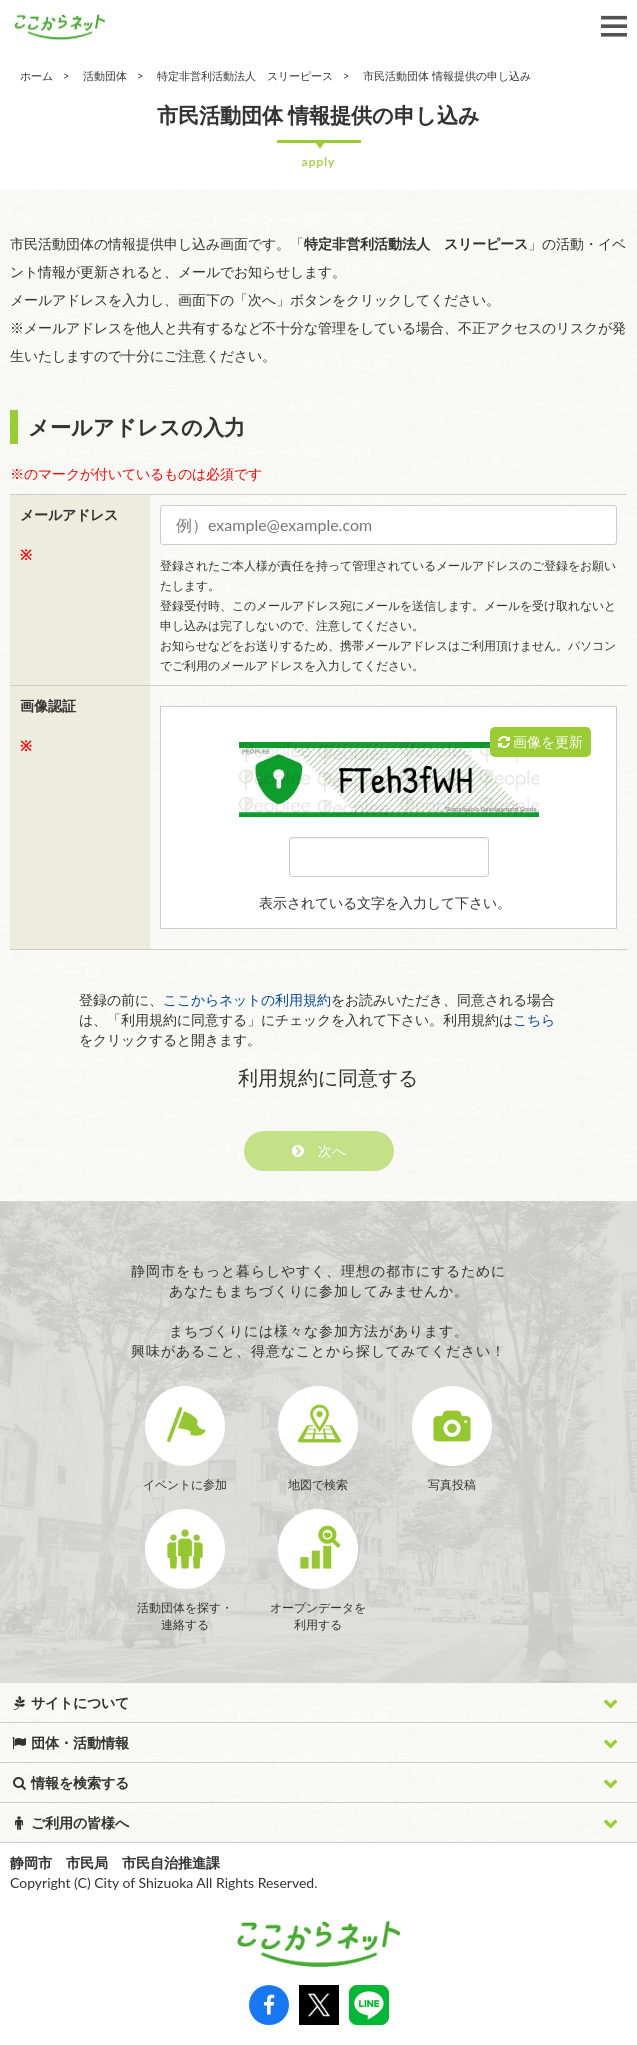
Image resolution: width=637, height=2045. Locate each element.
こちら (534, 1019)
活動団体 (105, 75)
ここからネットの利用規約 (247, 999)
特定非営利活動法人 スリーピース (245, 75)
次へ (319, 1150)
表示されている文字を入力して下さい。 (385, 902)
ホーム (36, 75)
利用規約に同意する (328, 1077)
